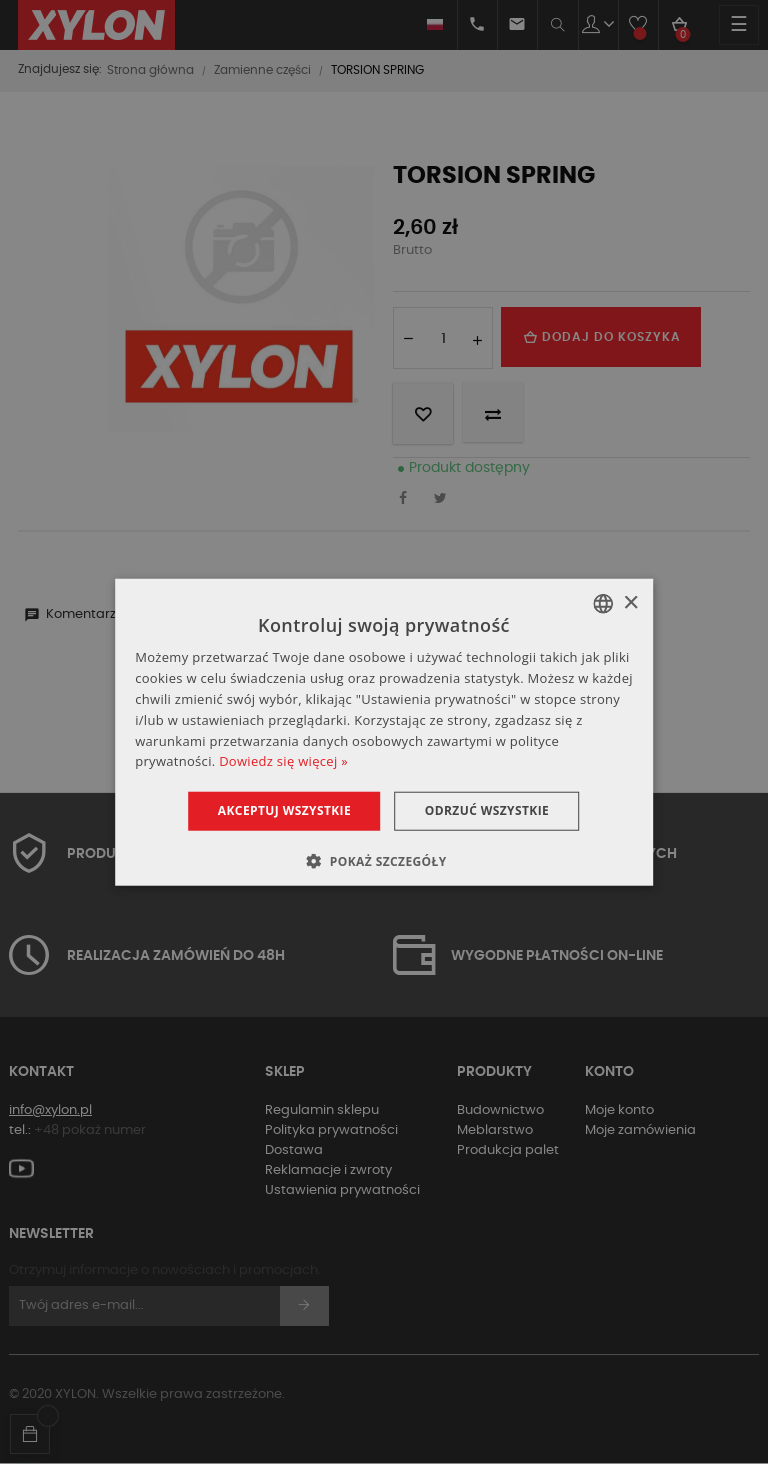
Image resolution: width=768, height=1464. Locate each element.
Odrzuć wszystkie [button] (487, 810)
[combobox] (603, 604)
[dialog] (384, 732)
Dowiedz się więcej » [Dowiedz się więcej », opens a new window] (283, 761)
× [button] (630, 602)
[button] (383, 860)
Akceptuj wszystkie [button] (283, 810)
